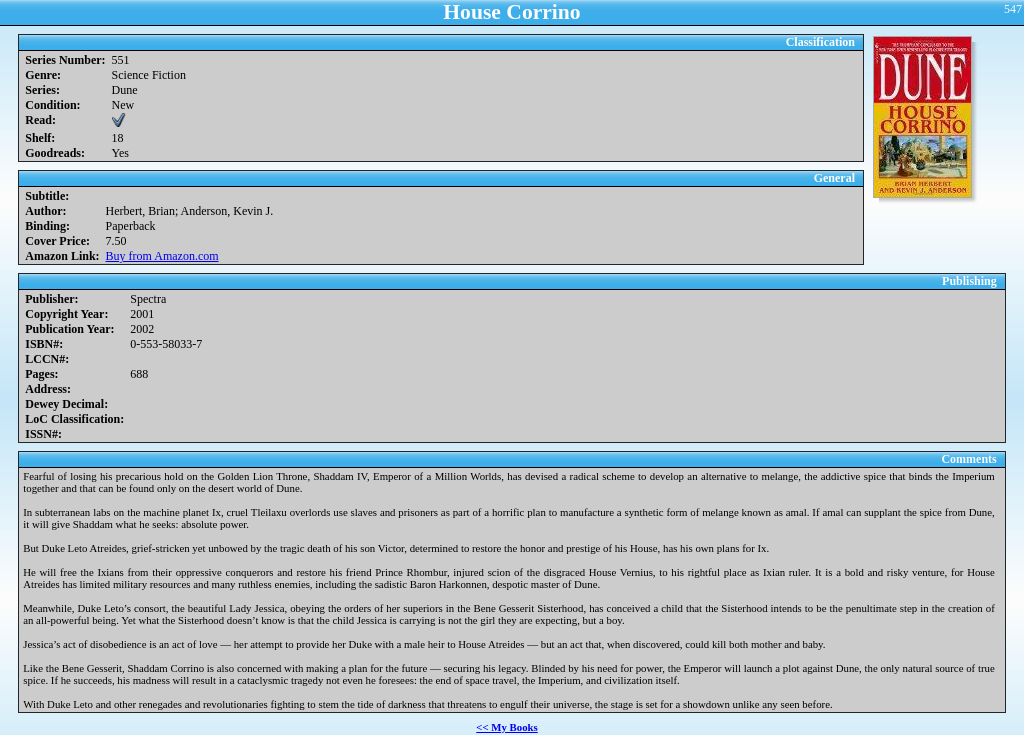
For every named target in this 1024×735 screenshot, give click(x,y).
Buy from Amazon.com (162, 256)
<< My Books (507, 727)
